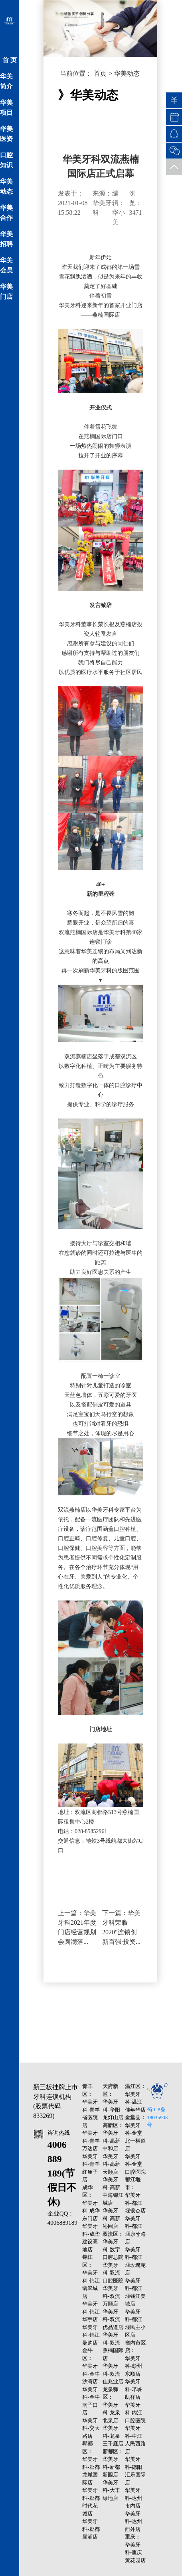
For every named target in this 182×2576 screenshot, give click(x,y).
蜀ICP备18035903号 (157, 2117)
